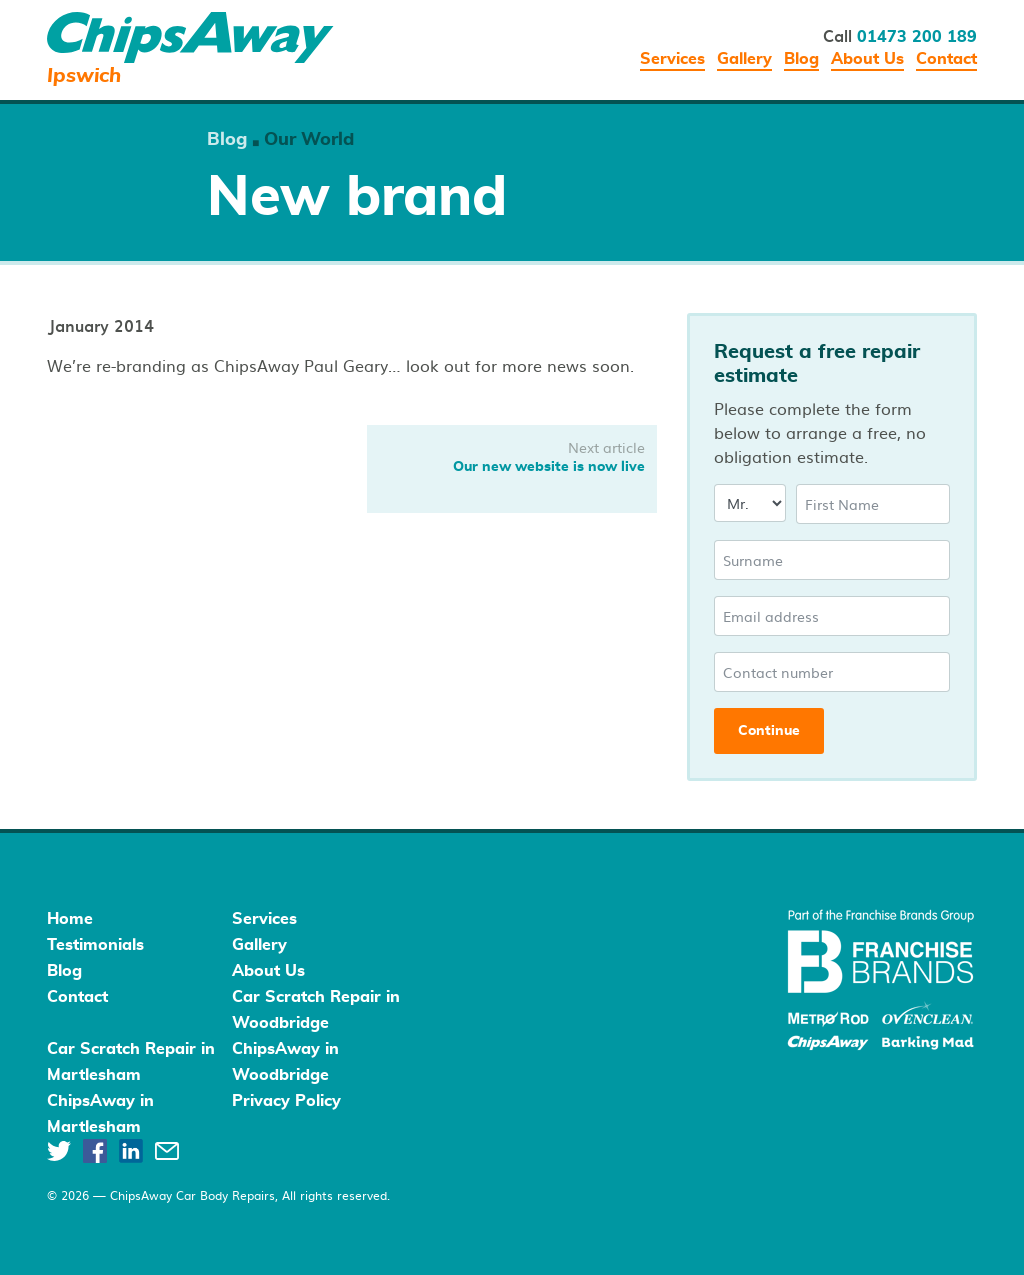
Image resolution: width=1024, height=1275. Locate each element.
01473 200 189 (917, 37)
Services (672, 59)
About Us (867, 59)
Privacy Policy (286, 1101)
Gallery (744, 59)
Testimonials (95, 945)
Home (70, 919)
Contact (946, 59)
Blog (801, 59)
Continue (769, 731)
